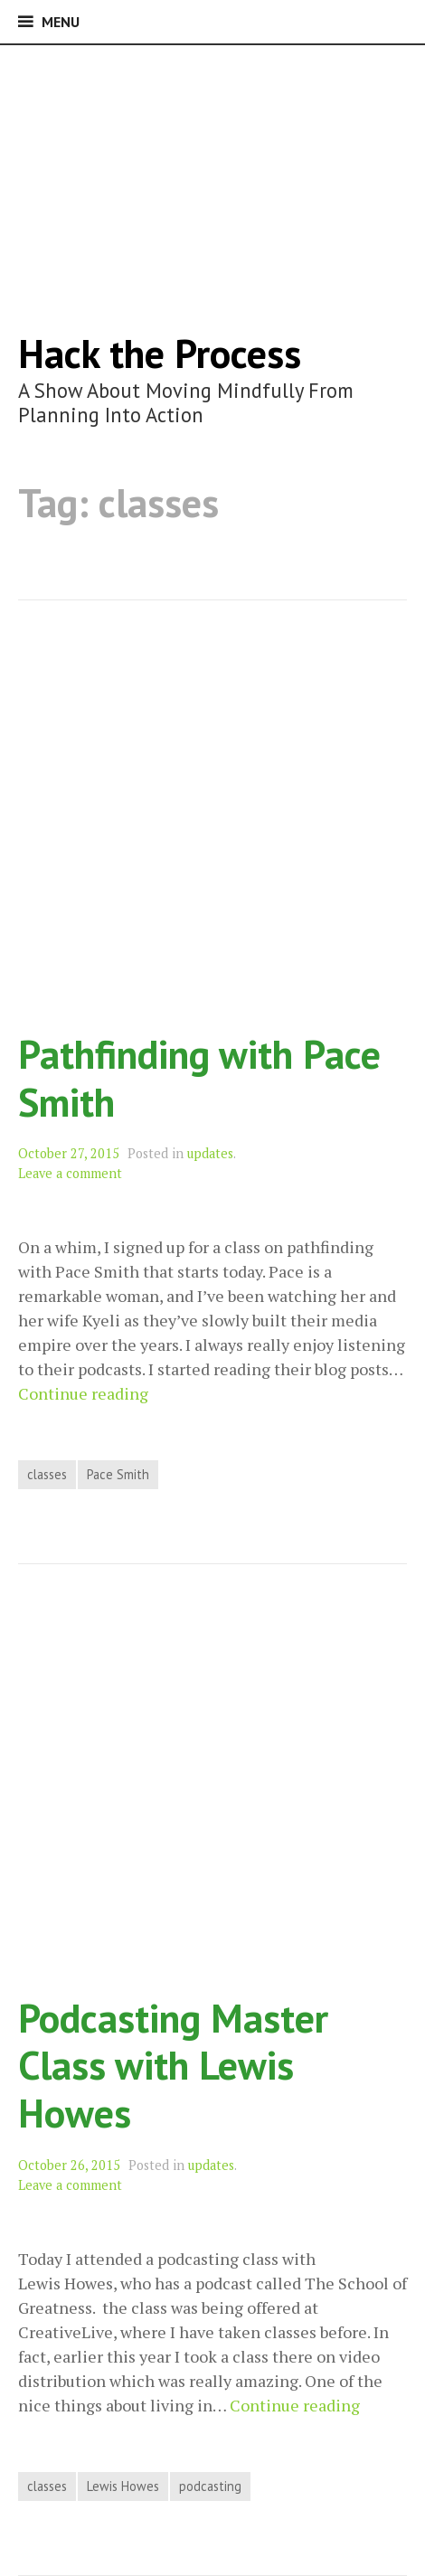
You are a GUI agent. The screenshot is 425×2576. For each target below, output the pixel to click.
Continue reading (83, 1393)
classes (47, 1474)
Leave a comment (70, 1173)
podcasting (210, 2486)
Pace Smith (118, 1474)
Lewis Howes (123, 2486)
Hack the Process (159, 353)
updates (210, 1153)
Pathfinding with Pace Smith (199, 1078)
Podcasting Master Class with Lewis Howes (173, 2065)
